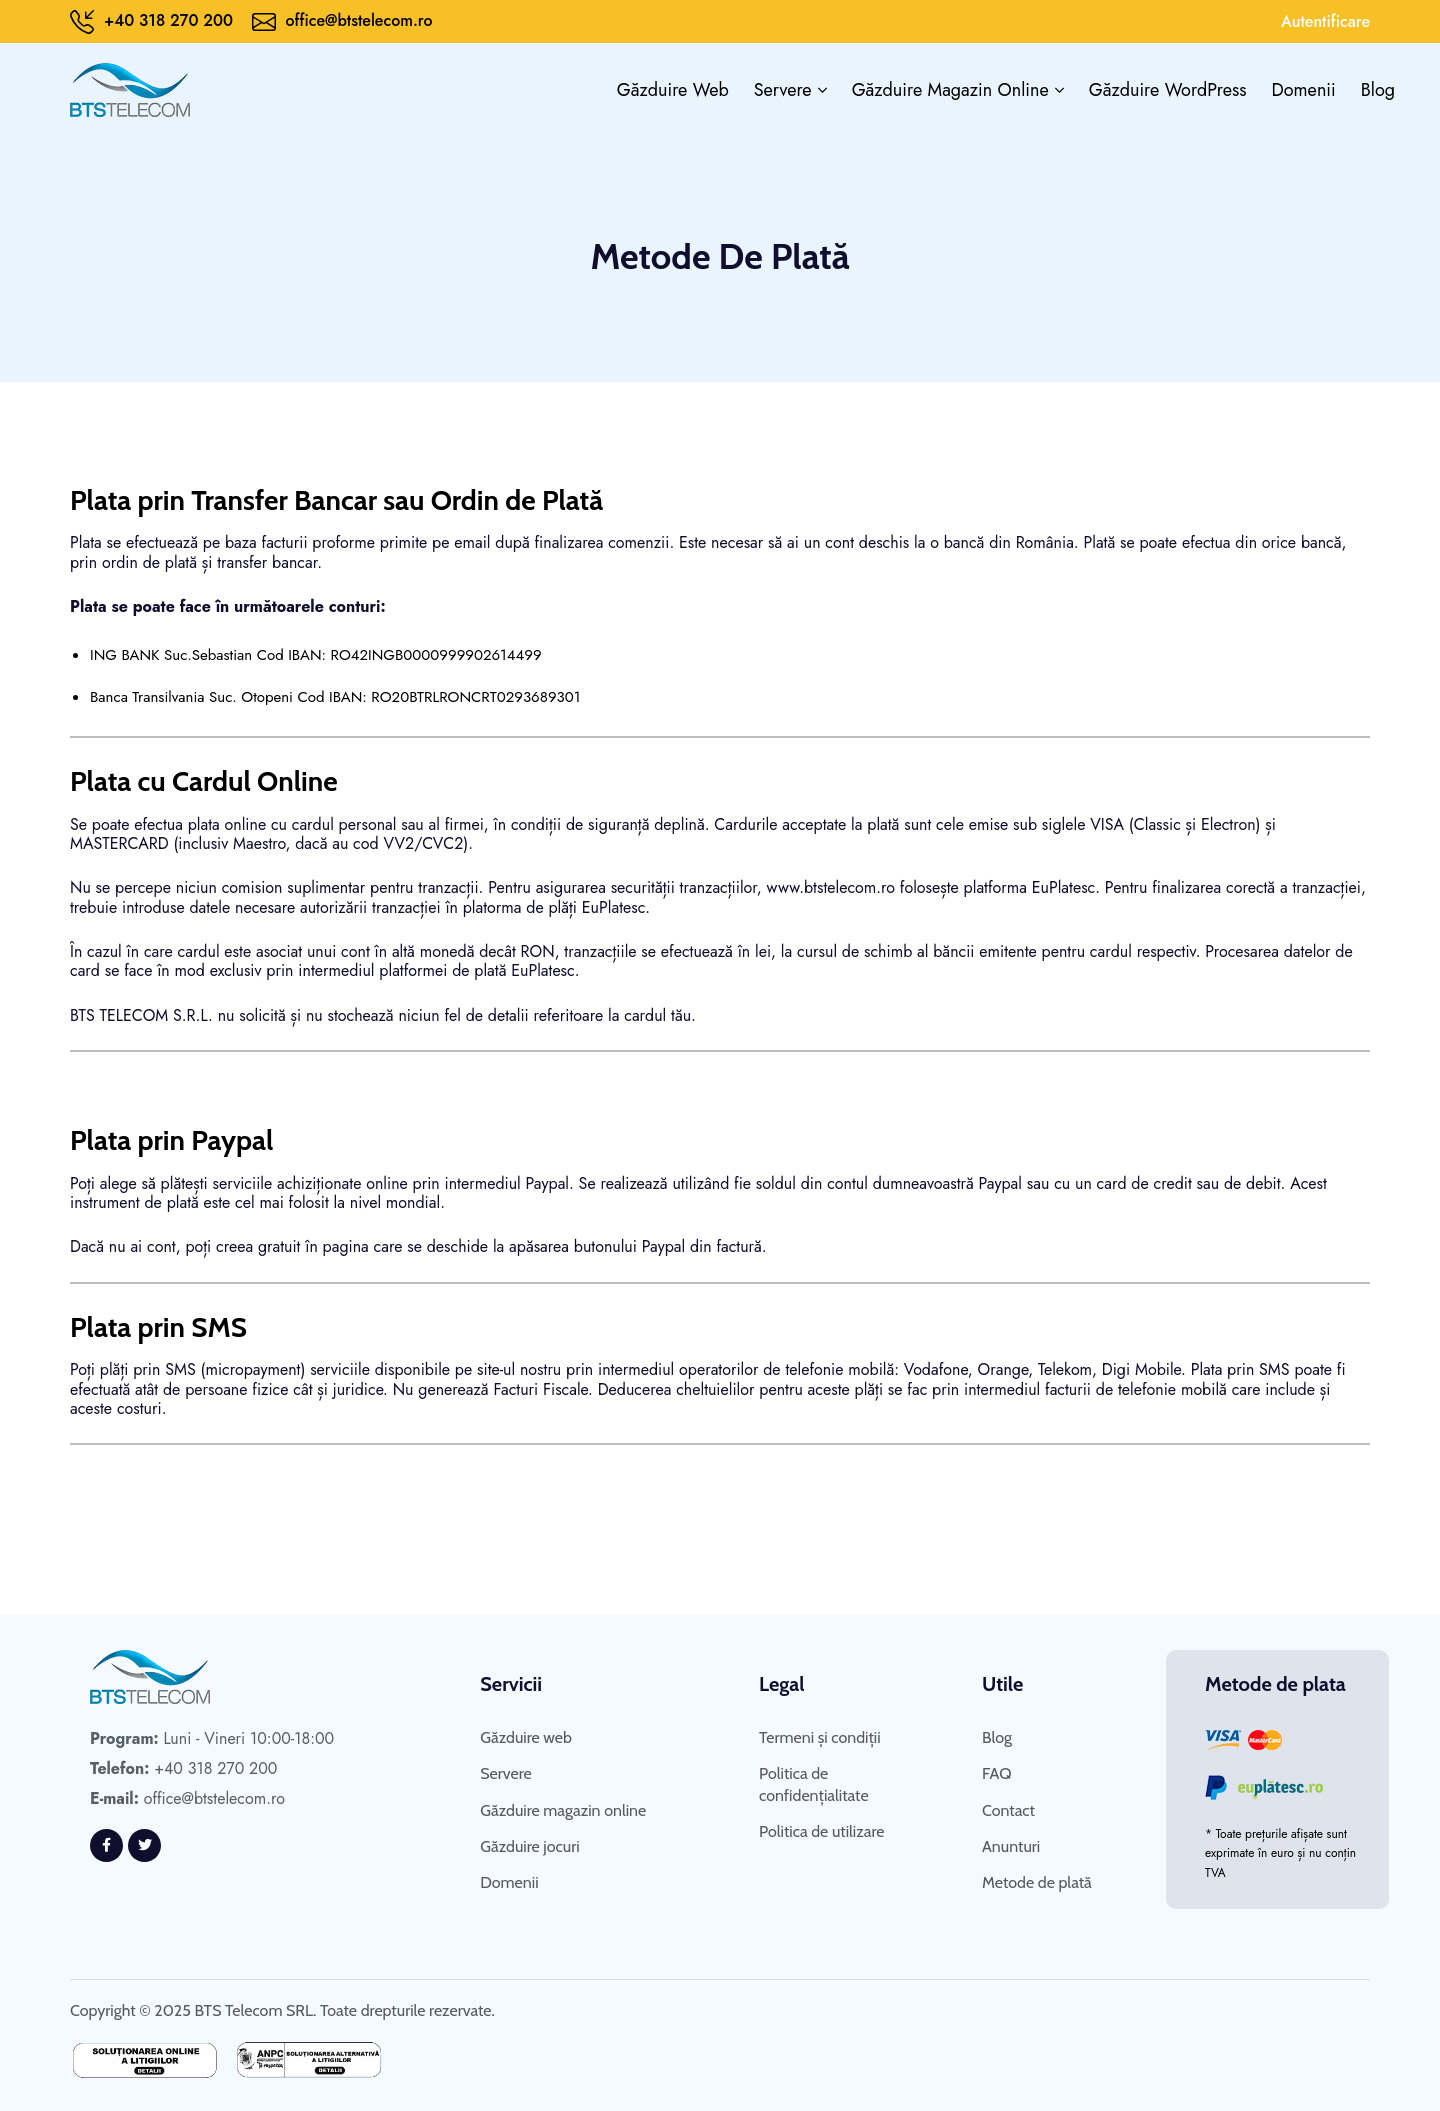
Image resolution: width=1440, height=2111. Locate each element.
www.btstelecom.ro (831, 887)
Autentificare (1325, 21)
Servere (783, 90)
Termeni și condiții (820, 1737)
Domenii (1304, 90)
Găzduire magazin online (950, 90)
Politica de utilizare (822, 1831)
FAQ (997, 1773)
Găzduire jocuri (529, 1846)
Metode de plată (1037, 1882)
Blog (1378, 90)
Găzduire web (673, 90)
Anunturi (1011, 1846)
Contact (1008, 1810)
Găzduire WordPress (1168, 90)
